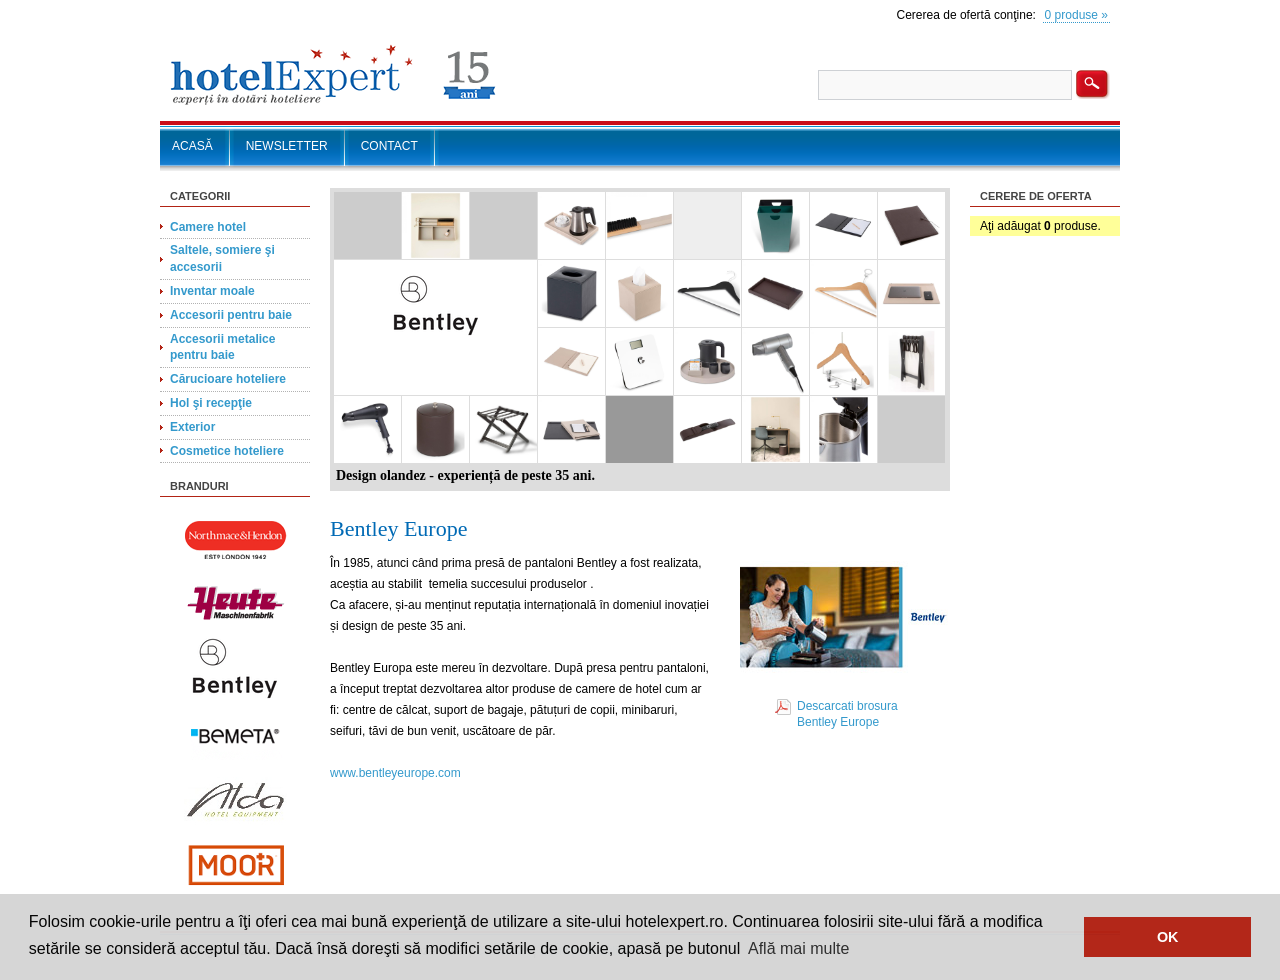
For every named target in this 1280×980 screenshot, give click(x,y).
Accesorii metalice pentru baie (222, 347)
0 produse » (1076, 15)
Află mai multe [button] (798, 948)
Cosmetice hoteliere (227, 451)
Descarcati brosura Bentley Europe (847, 714)
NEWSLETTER (287, 146)
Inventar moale (212, 291)
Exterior (192, 427)
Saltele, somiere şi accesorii (222, 258)
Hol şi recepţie (211, 403)
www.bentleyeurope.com (395, 773)
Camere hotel (208, 227)
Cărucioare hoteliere (228, 379)
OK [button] (1168, 937)
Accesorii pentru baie (231, 315)
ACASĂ (192, 146)
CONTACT (389, 146)
